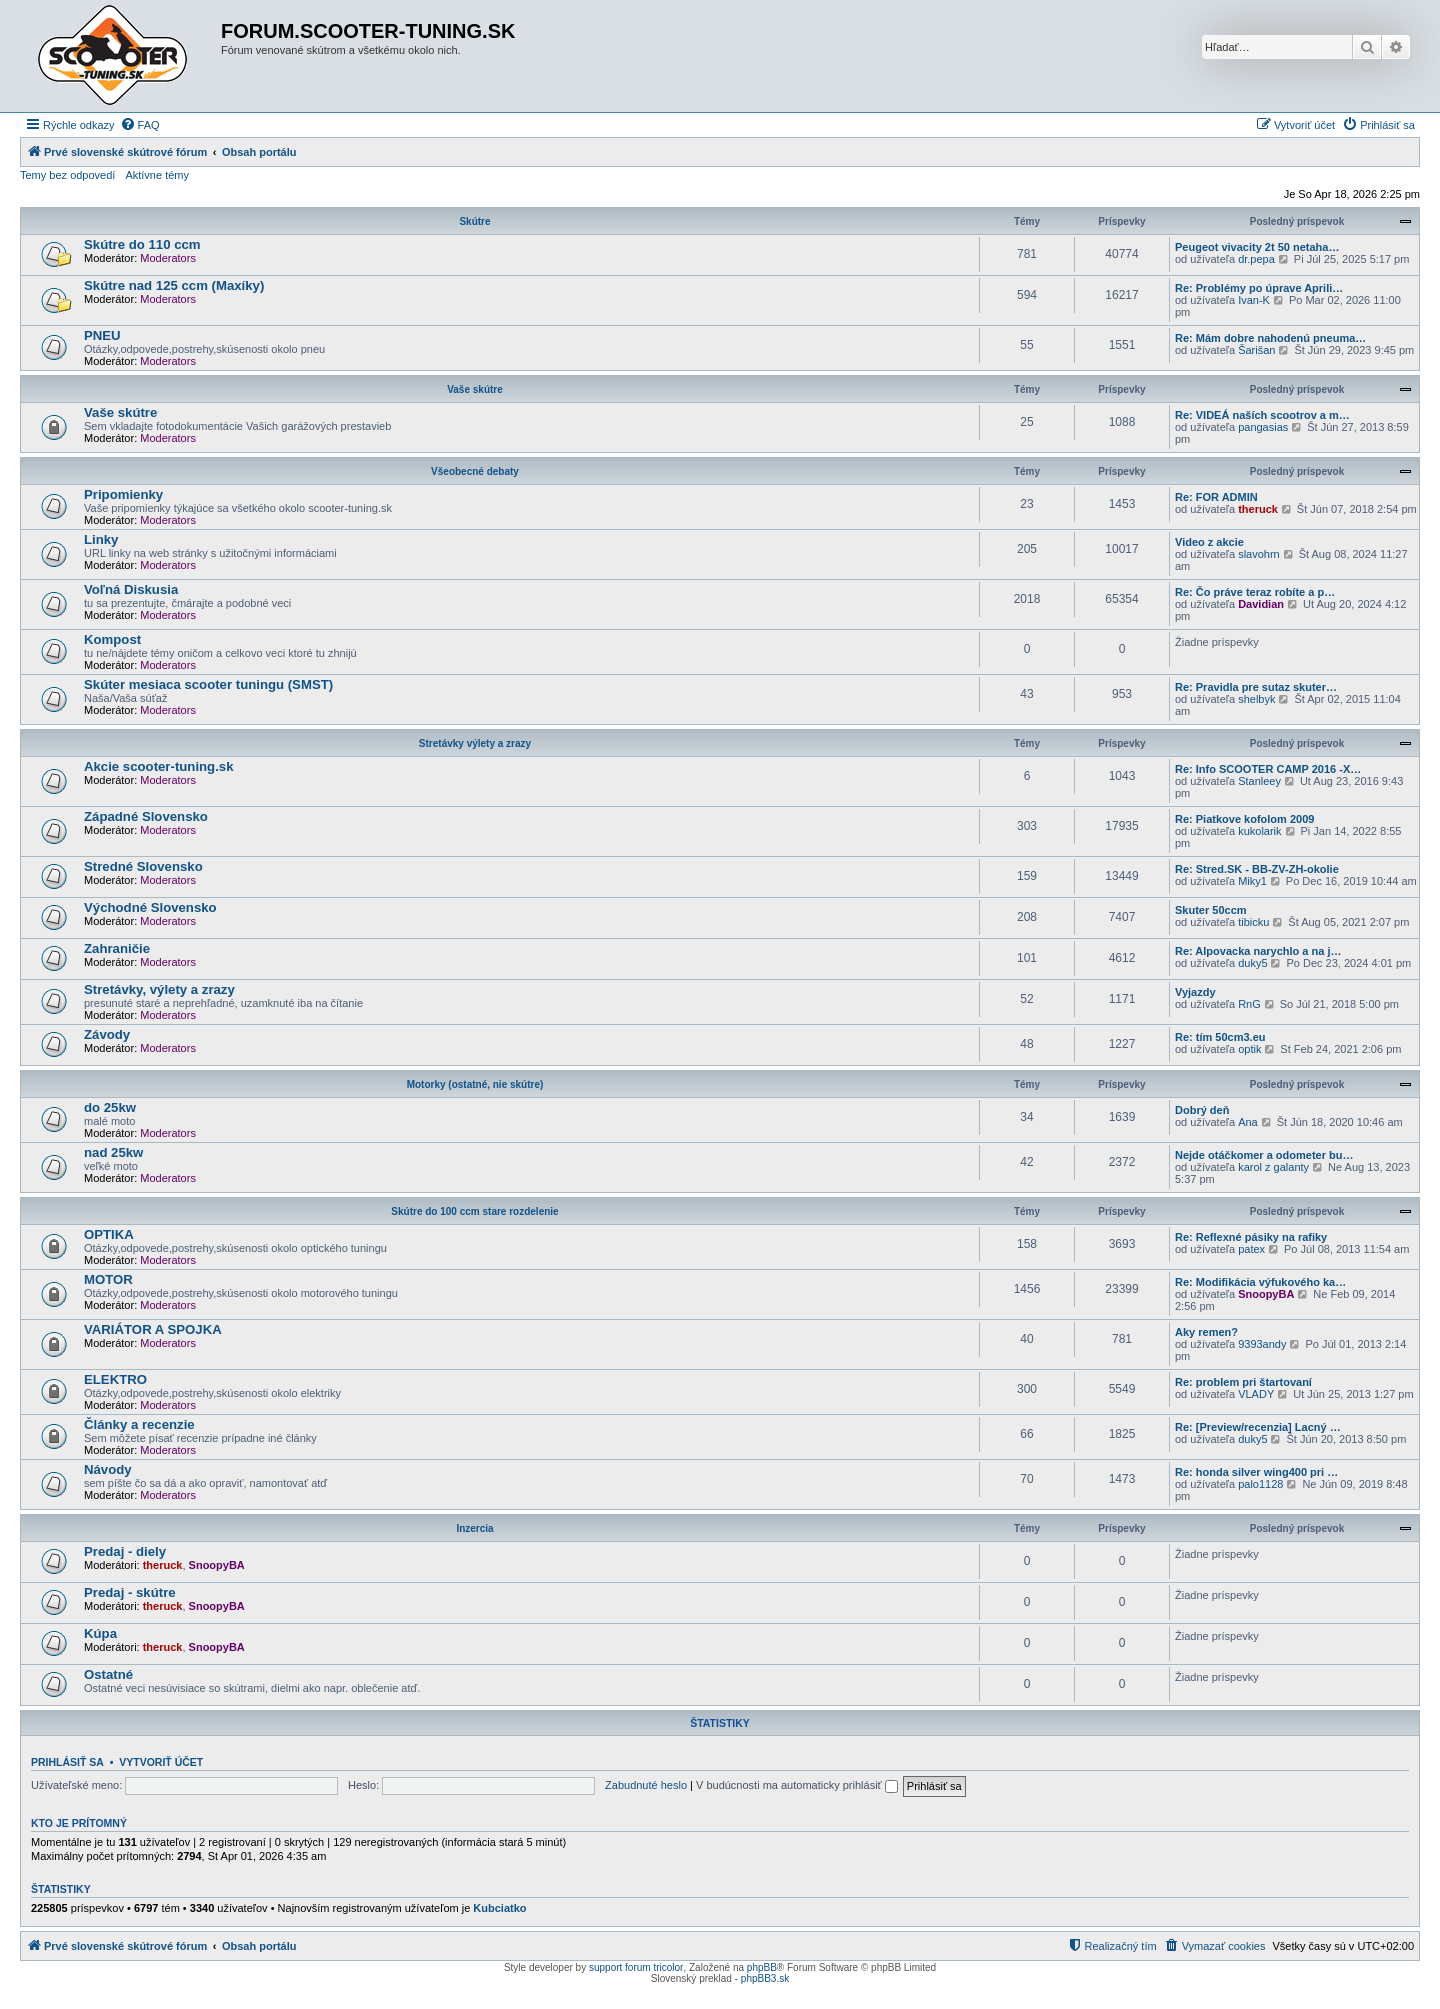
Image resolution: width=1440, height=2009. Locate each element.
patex (1251, 1249)
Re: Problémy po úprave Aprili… (1259, 288)
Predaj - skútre (130, 1592)
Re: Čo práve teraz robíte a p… (1255, 592)
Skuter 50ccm (1211, 910)
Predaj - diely (125, 1551)
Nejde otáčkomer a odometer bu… (1264, 1155)
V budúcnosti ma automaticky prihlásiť (797, 1785)
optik (1249, 1049)
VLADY (1256, 1394)
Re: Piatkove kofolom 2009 (1244, 819)
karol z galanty (1273, 1167)
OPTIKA (109, 1234)
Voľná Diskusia (131, 589)
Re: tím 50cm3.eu (1220, 1037)
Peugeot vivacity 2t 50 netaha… (1257, 247)
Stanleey (1259, 781)
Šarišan (1256, 350)
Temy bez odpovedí (67, 175)
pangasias (1263, 427)
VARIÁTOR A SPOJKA (153, 1329)
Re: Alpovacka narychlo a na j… (1258, 951)
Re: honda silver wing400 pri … (1256, 1472)
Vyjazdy (1195, 992)
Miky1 (1252, 881)
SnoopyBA (1266, 1294)
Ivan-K (1254, 300)
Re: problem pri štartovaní (1243, 1382)
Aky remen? (1206, 1332)
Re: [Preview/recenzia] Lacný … (1258, 1427)
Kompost (112, 639)
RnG (1249, 1004)
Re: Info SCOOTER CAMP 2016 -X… (1268, 769)
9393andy (1262, 1344)
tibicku (1253, 922)
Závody (107, 1034)
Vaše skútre (475, 389)
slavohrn (1259, 554)
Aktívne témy (157, 175)
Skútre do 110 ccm (142, 244)
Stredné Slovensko (143, 866)
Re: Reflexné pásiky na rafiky (1251, 1237)
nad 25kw (113, 1152)
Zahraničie (117, 948)
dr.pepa (1256, 259)
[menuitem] (140, 125)
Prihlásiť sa (67, 1762)
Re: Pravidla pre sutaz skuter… (1256, 687)
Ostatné (108, 1674)
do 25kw (110, 1107)
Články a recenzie (139, 1424)
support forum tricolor (636, 1967)
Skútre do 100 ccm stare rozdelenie (474, 1211)
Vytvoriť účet (161, 1762)
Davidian (1261, 604)
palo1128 (1260, 1484)
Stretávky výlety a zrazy (475, 743)
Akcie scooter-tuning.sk (159, 766)
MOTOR (108, 1279)
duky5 (1252, 963)
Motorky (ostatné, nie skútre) (475, 1084)
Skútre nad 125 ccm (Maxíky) (174, 285)
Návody (108, 1469)
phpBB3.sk (765, 1978)
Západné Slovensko (146, 816)
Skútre (474, 221)
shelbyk (1256, 699)
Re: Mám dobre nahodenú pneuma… (1270, 338)
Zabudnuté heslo (646, 1785)
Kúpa (100, 1633)
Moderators (168, 258)
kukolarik (1259, 831)
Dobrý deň (1202, 1110)
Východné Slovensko (150, 907)
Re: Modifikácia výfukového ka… (1260, 1282)
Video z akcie (1209, 542)
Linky (101, 539)
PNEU (102, 335)
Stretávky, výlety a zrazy (159, 989)
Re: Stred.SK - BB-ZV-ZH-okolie (1257, 869)
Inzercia (474, 1528)
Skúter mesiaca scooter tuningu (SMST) (208, 684)
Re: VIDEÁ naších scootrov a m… (1262, 415)
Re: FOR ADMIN (1216, 497)
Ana (1248, 1122)
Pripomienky (123, 494)
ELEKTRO (115, 1379)
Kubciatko (499, 1908)
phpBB (762, 1967)
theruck (1258, 509)
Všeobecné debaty (475, 471)
